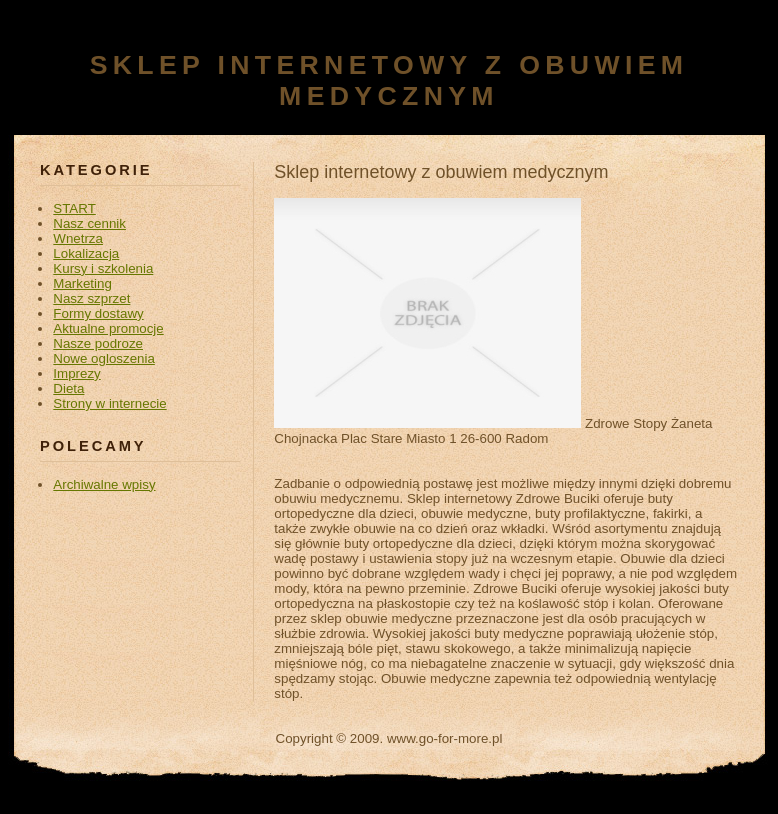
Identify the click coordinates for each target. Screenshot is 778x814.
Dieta (68, 388)
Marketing (82, 283)
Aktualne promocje (108, 328)
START (74, 208)
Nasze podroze (98, 343)
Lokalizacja (86, 253)
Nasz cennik (89, 223)
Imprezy (76, 373)
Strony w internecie (109, 403)
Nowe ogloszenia (104, 358)
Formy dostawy (98, 313)
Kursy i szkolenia (103, 268)
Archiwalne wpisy (104, 484)
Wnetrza (78, 238)
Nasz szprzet (91, 298)
